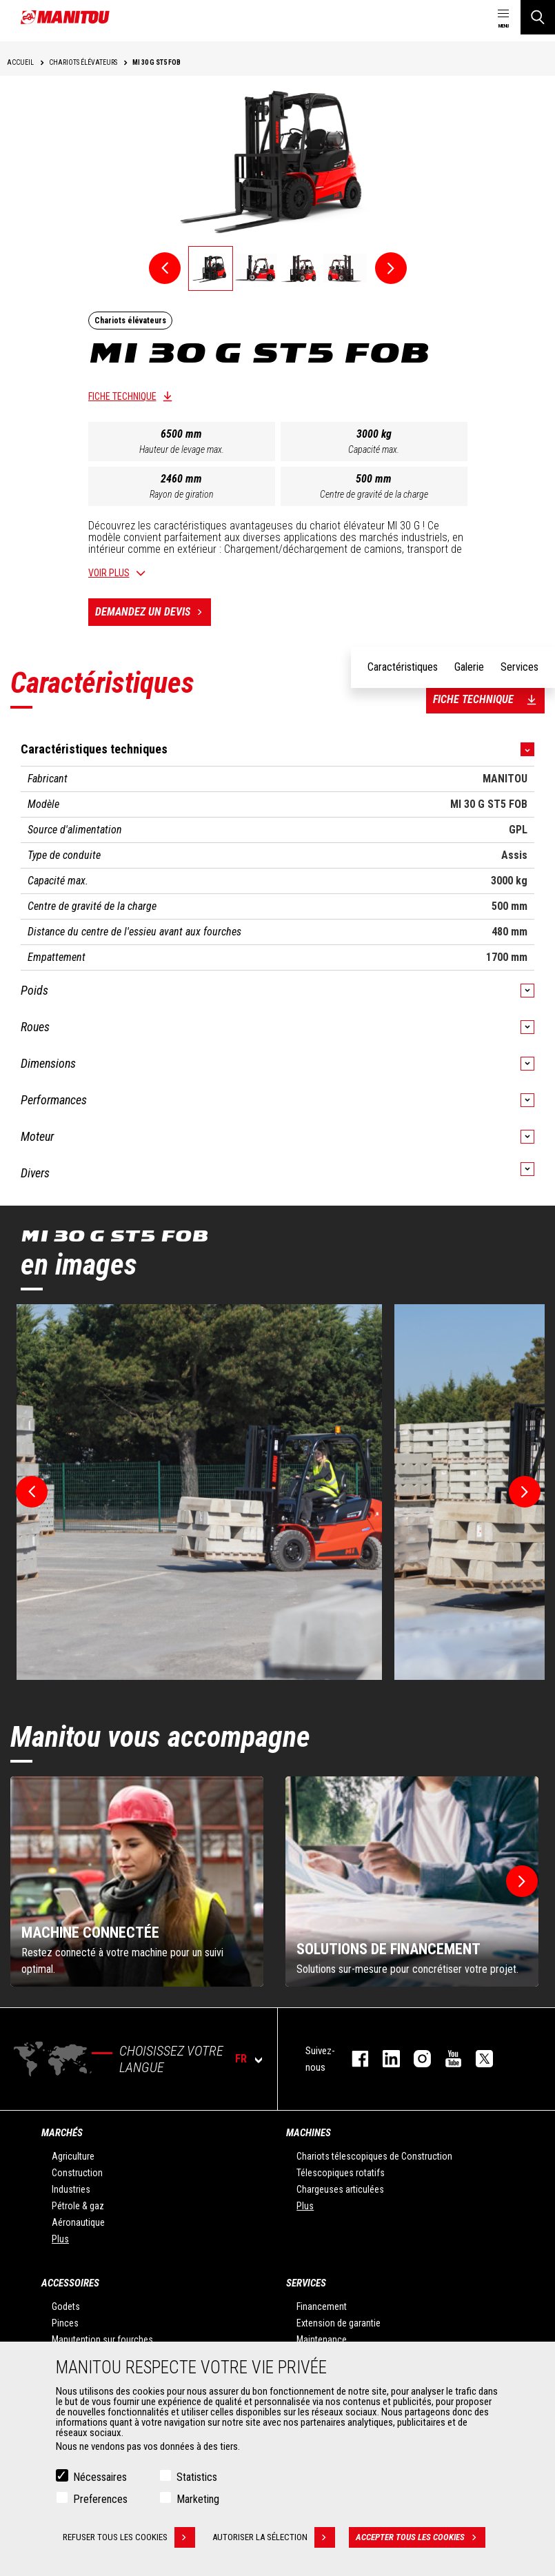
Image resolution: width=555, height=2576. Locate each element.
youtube (446, 2058)
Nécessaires (100, 2477)
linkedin (384, 2058)
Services (306, 2283)
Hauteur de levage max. (181, 449)
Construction (77, 2172)
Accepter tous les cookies (420, 2537)
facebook (353, 2058)
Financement (321, 2306)
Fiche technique (122, 396)
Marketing (197, 2499)
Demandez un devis (153, 612)
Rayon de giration (182, 494)
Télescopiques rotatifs (340, 2172)
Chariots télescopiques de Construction (374, 2156)
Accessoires (70, 2283)
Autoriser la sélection (273, 2537)
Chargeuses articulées (340, 2189)
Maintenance (321, 2339)
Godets (66, 2306)
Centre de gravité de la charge (374, 494)
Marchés (62, 2133)
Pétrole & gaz (78, 2205)
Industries (71, 2189)
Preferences (100, 2499)
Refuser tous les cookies (129, 2537)
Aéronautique (78, 2222)
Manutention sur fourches (102, 2339)
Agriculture (73, 2156)
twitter (477, 2058)
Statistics (196, 2477)
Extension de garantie (338, 2323)
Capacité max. (373, 449)
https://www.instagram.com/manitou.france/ (415, 2058)
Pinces (65, 2323)
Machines (308, 2133)
